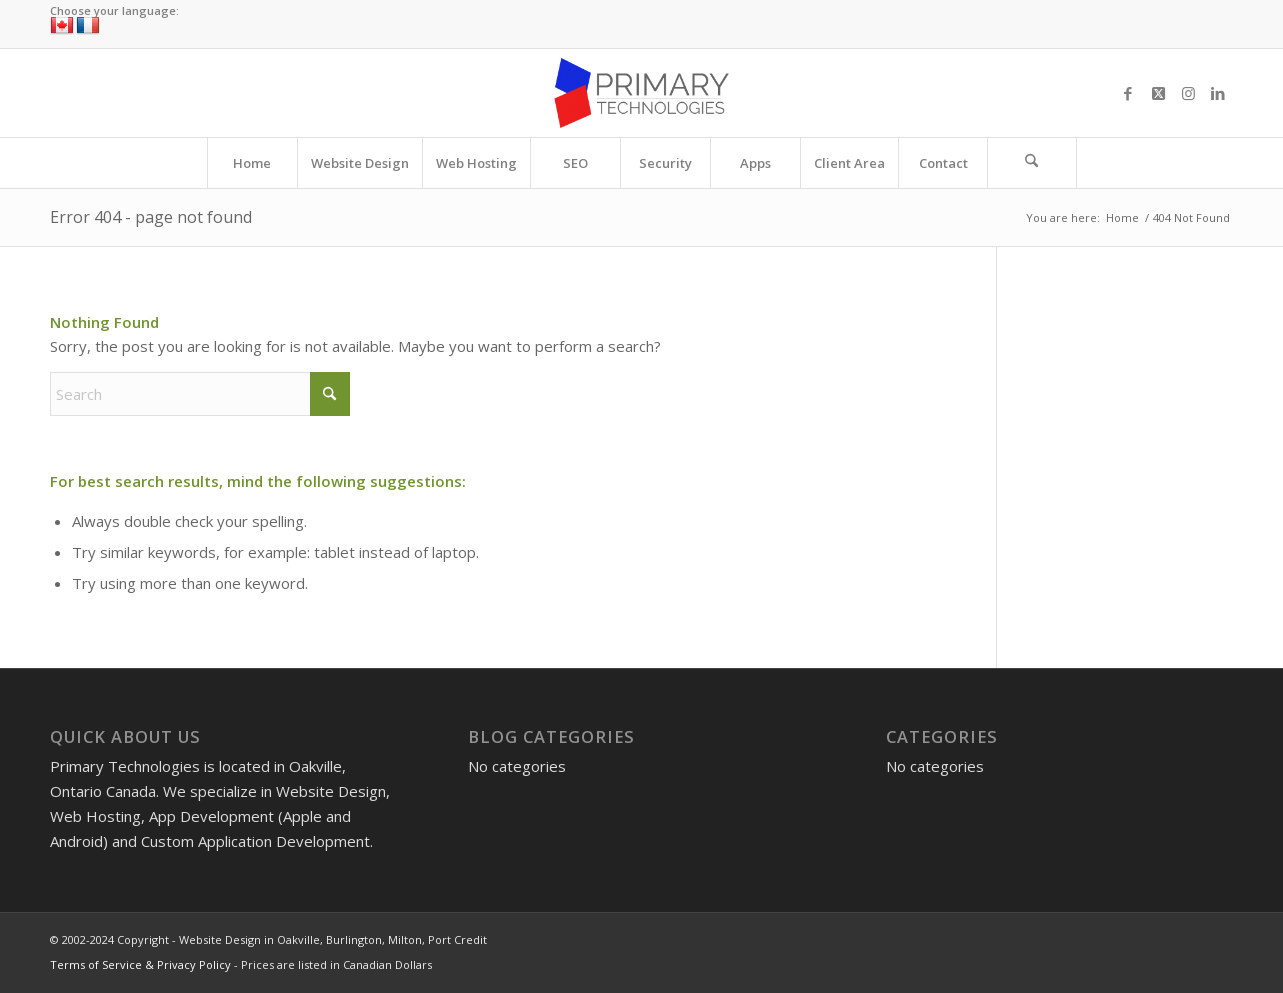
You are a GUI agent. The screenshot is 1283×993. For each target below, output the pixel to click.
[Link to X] (1158, 93)
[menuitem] (252, 163)
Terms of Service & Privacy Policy (140, 964)
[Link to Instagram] (1188, 93)
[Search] (1032, 163)
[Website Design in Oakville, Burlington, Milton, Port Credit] (641, 93)
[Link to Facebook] (1128, 93)
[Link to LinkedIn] (1218, 93)
